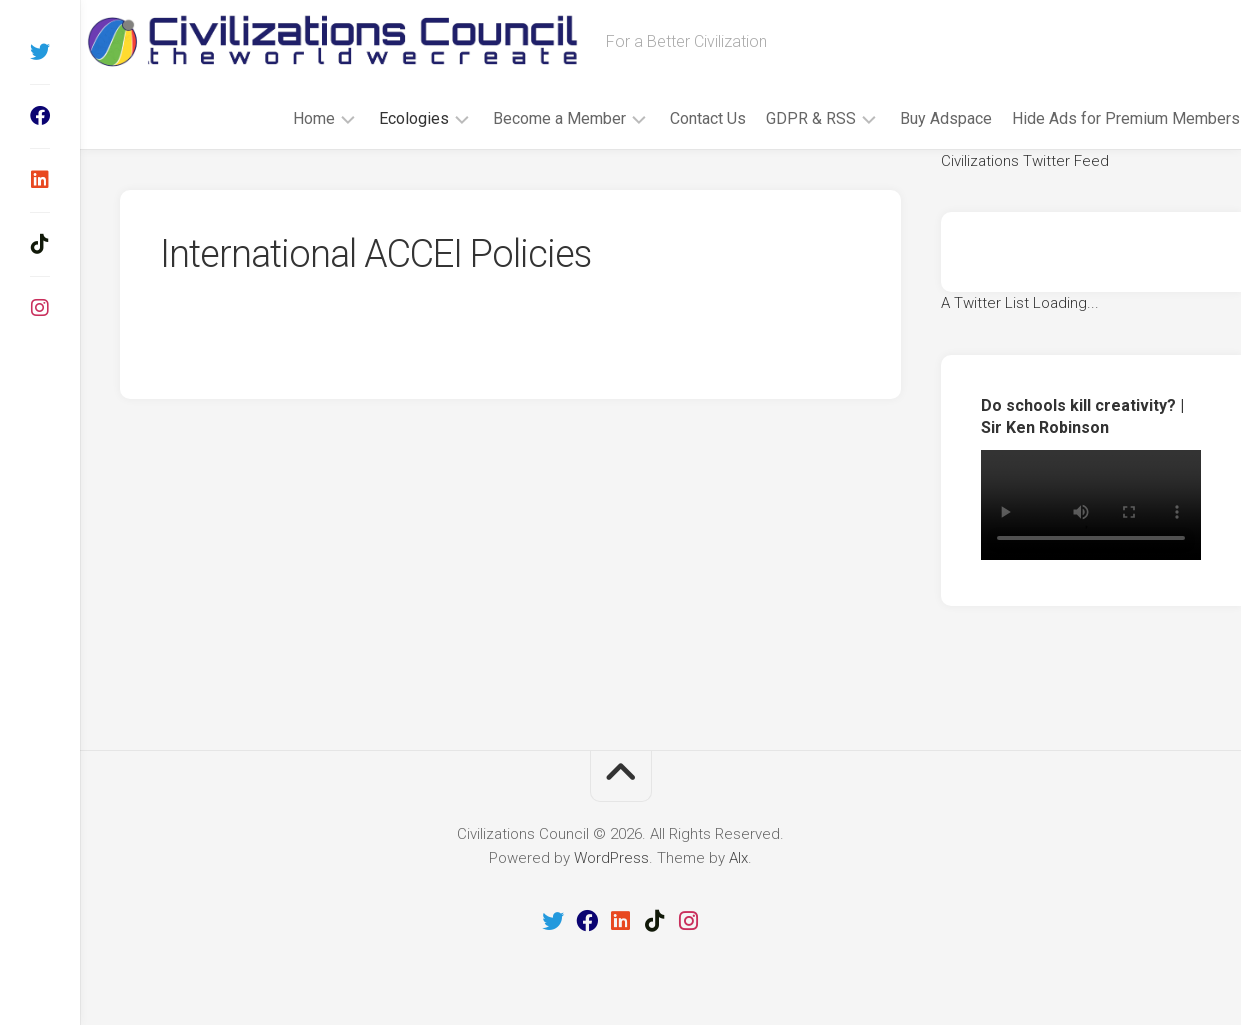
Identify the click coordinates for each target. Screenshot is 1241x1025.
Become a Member (520, 118)
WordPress (611, 858)
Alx (738, 858)
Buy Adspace (907, 118)
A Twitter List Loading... (1020, 303)
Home (275, 118)
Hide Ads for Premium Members (1087, 118)
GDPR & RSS (772, 118)
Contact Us (669, 118)
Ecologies (375, 118)
